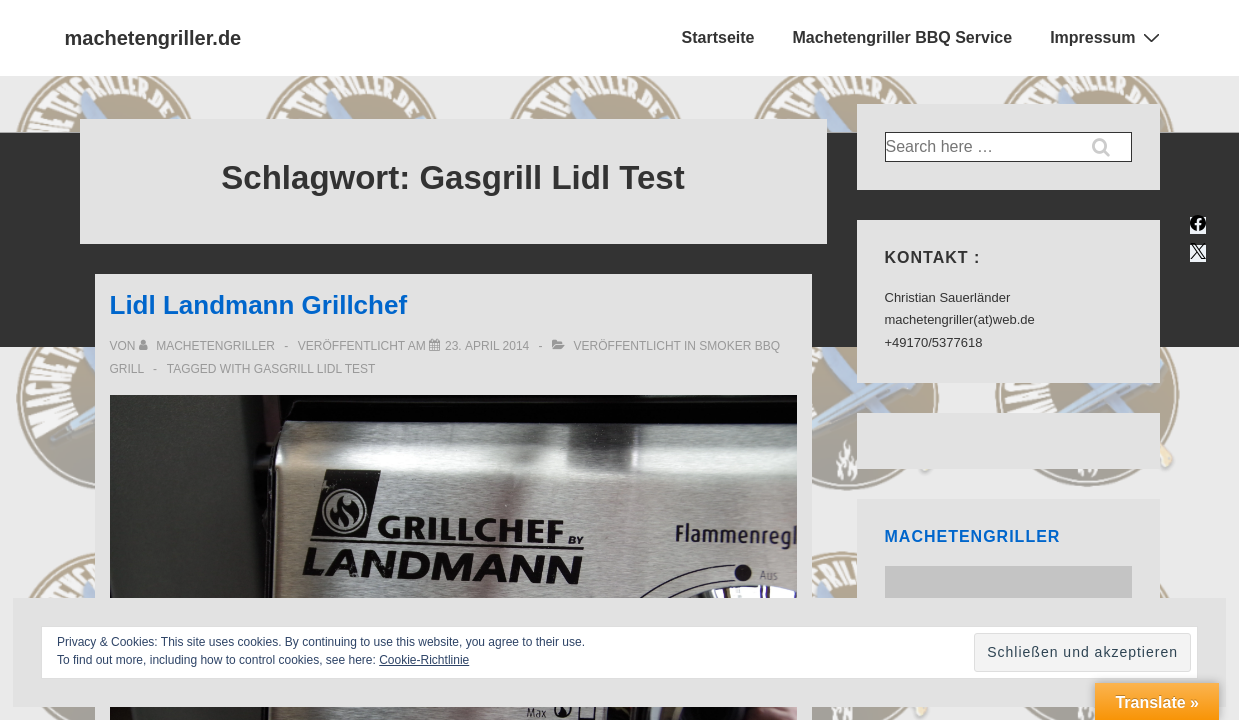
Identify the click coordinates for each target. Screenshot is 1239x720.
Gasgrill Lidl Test (315, 369)
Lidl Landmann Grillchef (259, 305)
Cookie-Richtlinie (424, 660)
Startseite (718, 37)
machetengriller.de (153, 38)
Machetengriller (973, 536)
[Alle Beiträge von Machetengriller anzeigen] (208, 346)
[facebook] (1198, 225)
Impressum (1107, 37)
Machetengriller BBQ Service (902, 37)
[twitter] (1198, 253)
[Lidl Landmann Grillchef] (487, 346)
